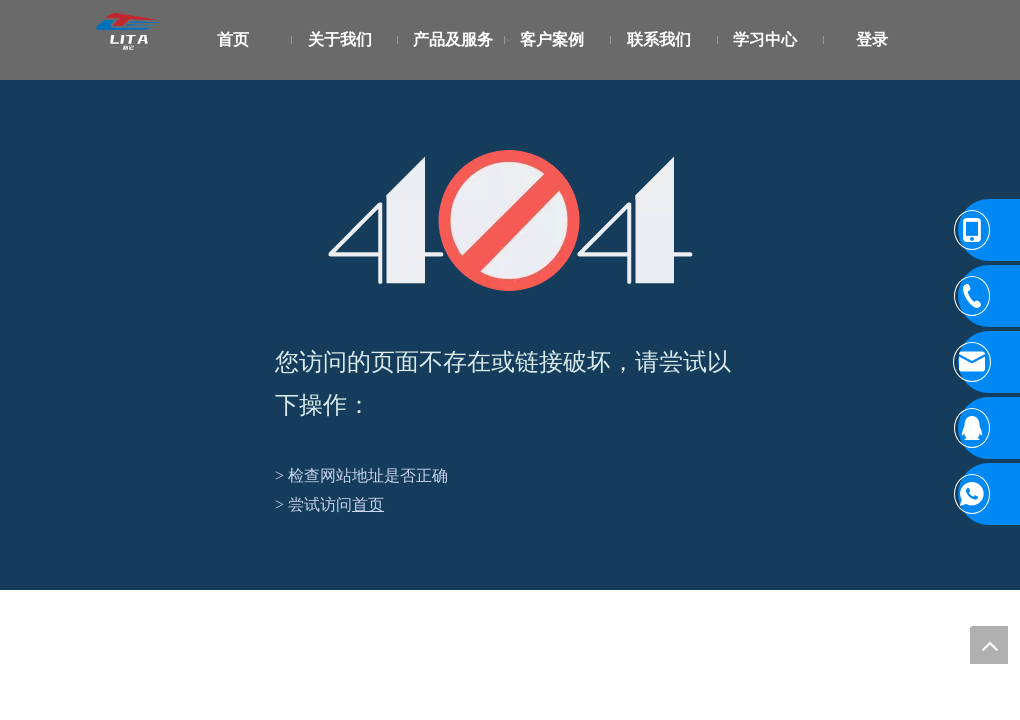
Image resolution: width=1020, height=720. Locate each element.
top (989, 645)
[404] (510, 220)
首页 (368, 504)
